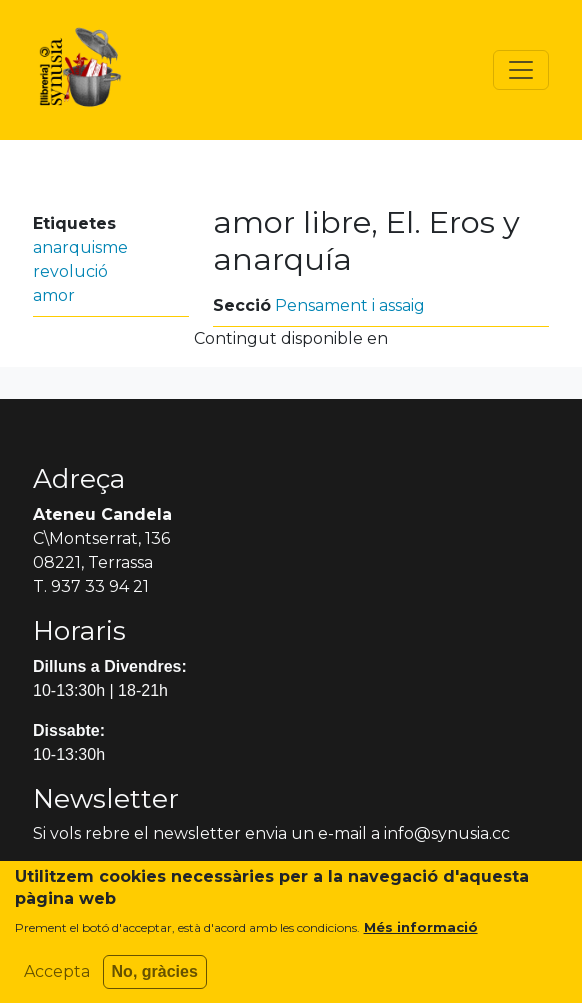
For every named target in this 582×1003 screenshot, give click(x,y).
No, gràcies (155, 983)
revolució (70, 271)
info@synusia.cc (447, 833)
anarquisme (80, 247)
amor (54, 295)
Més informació (421, 939)
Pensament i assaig (350, 305)
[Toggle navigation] (521, 70)
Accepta (57, 983)
